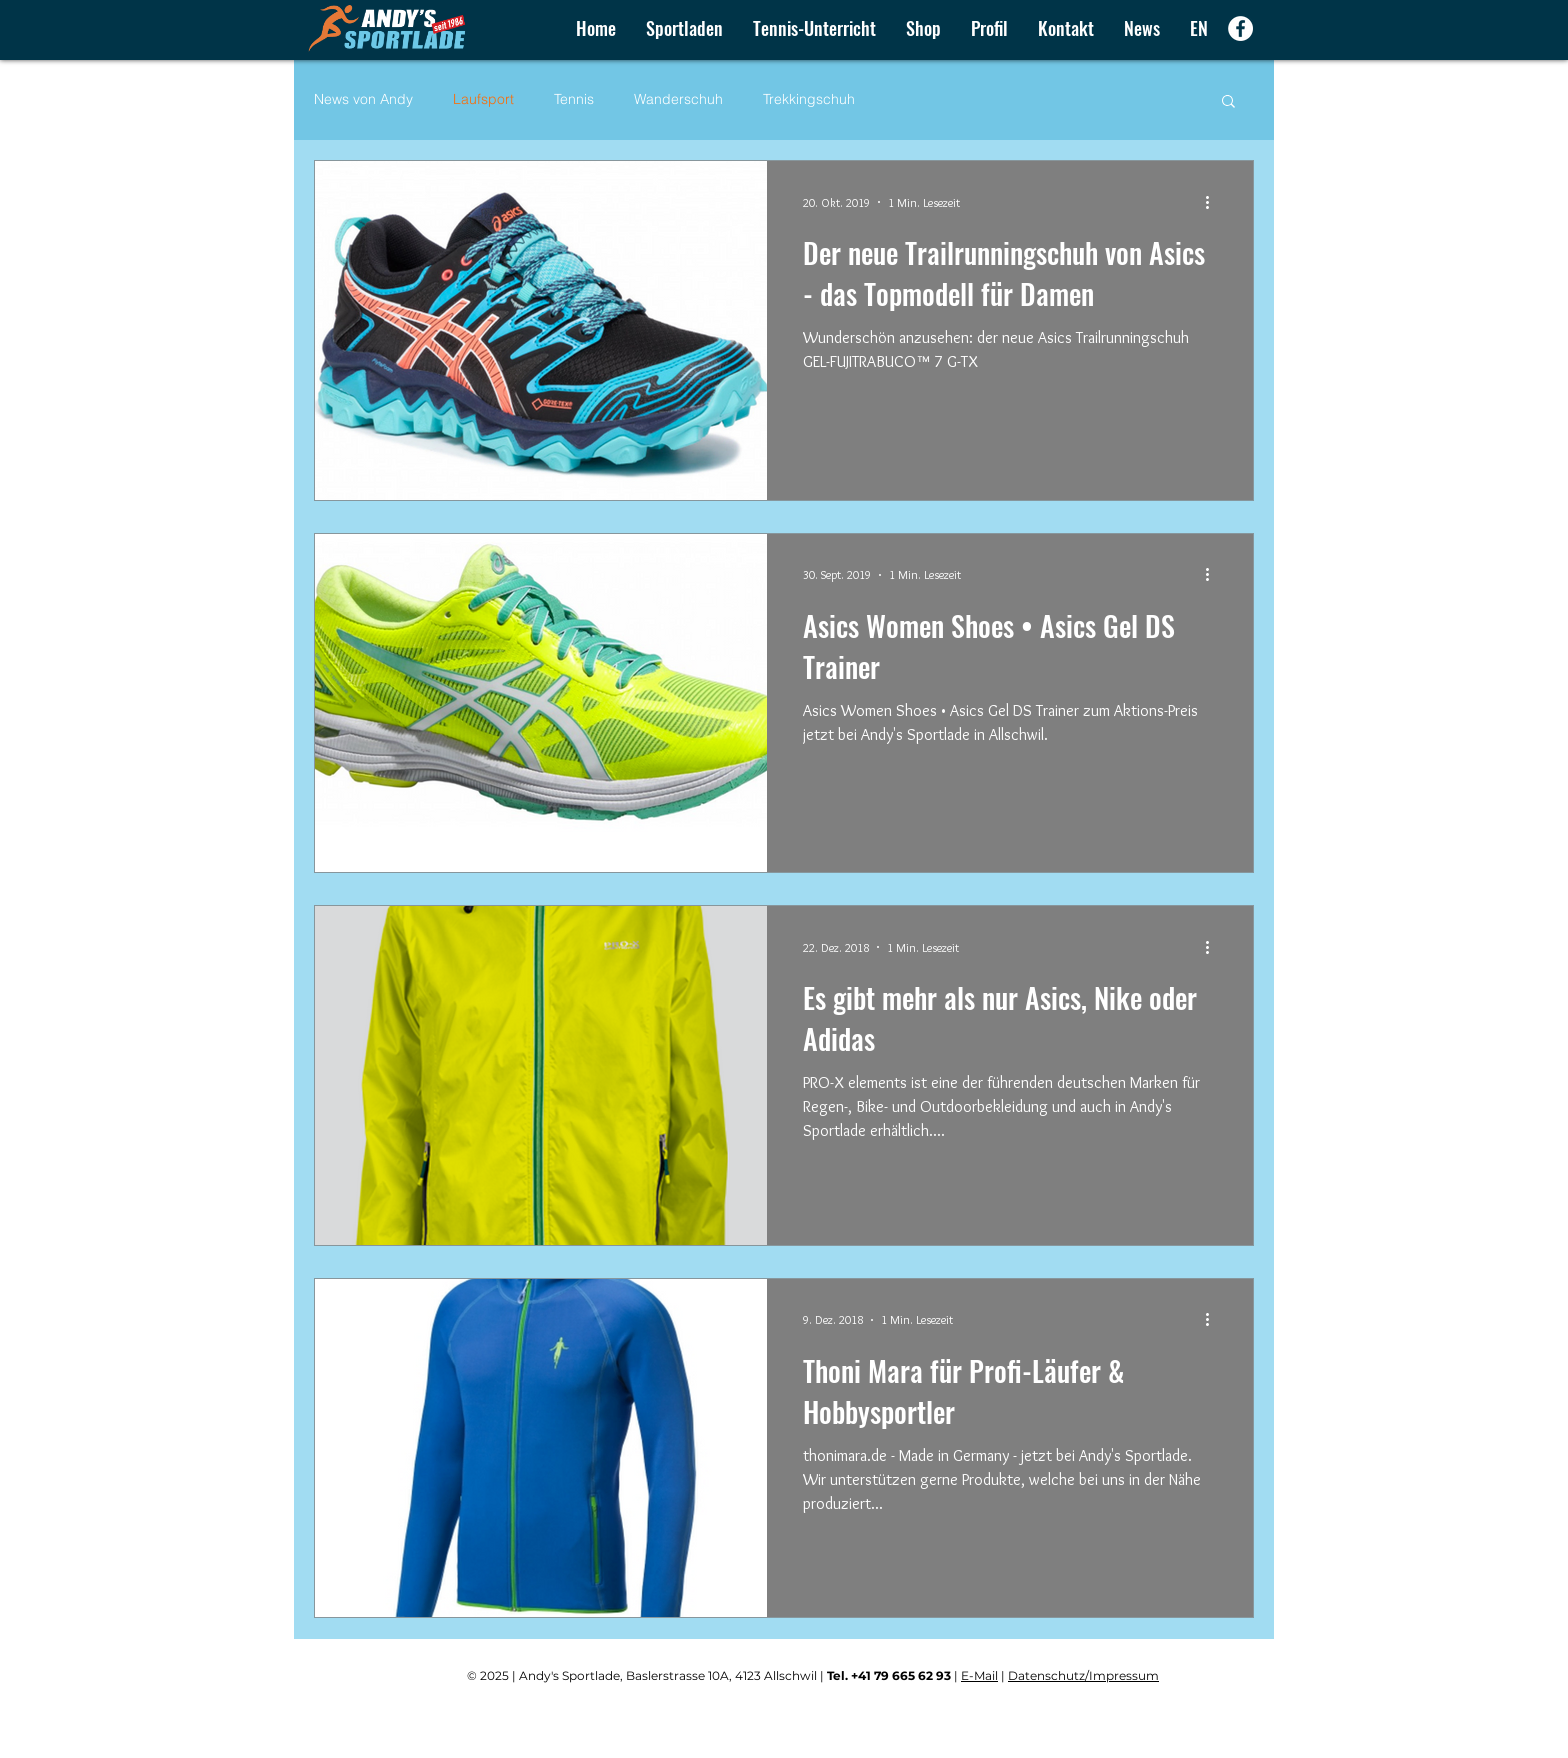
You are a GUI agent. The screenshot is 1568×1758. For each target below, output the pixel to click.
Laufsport (483, 99)
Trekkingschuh (809, 99)
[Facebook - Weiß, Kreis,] (1240, 28)
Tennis (574, 99)
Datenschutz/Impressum (1083, 1675)
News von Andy (363, 99)
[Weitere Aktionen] (1214, 202)
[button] (923, 28)
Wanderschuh (678, 99)
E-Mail (979, 1675)
